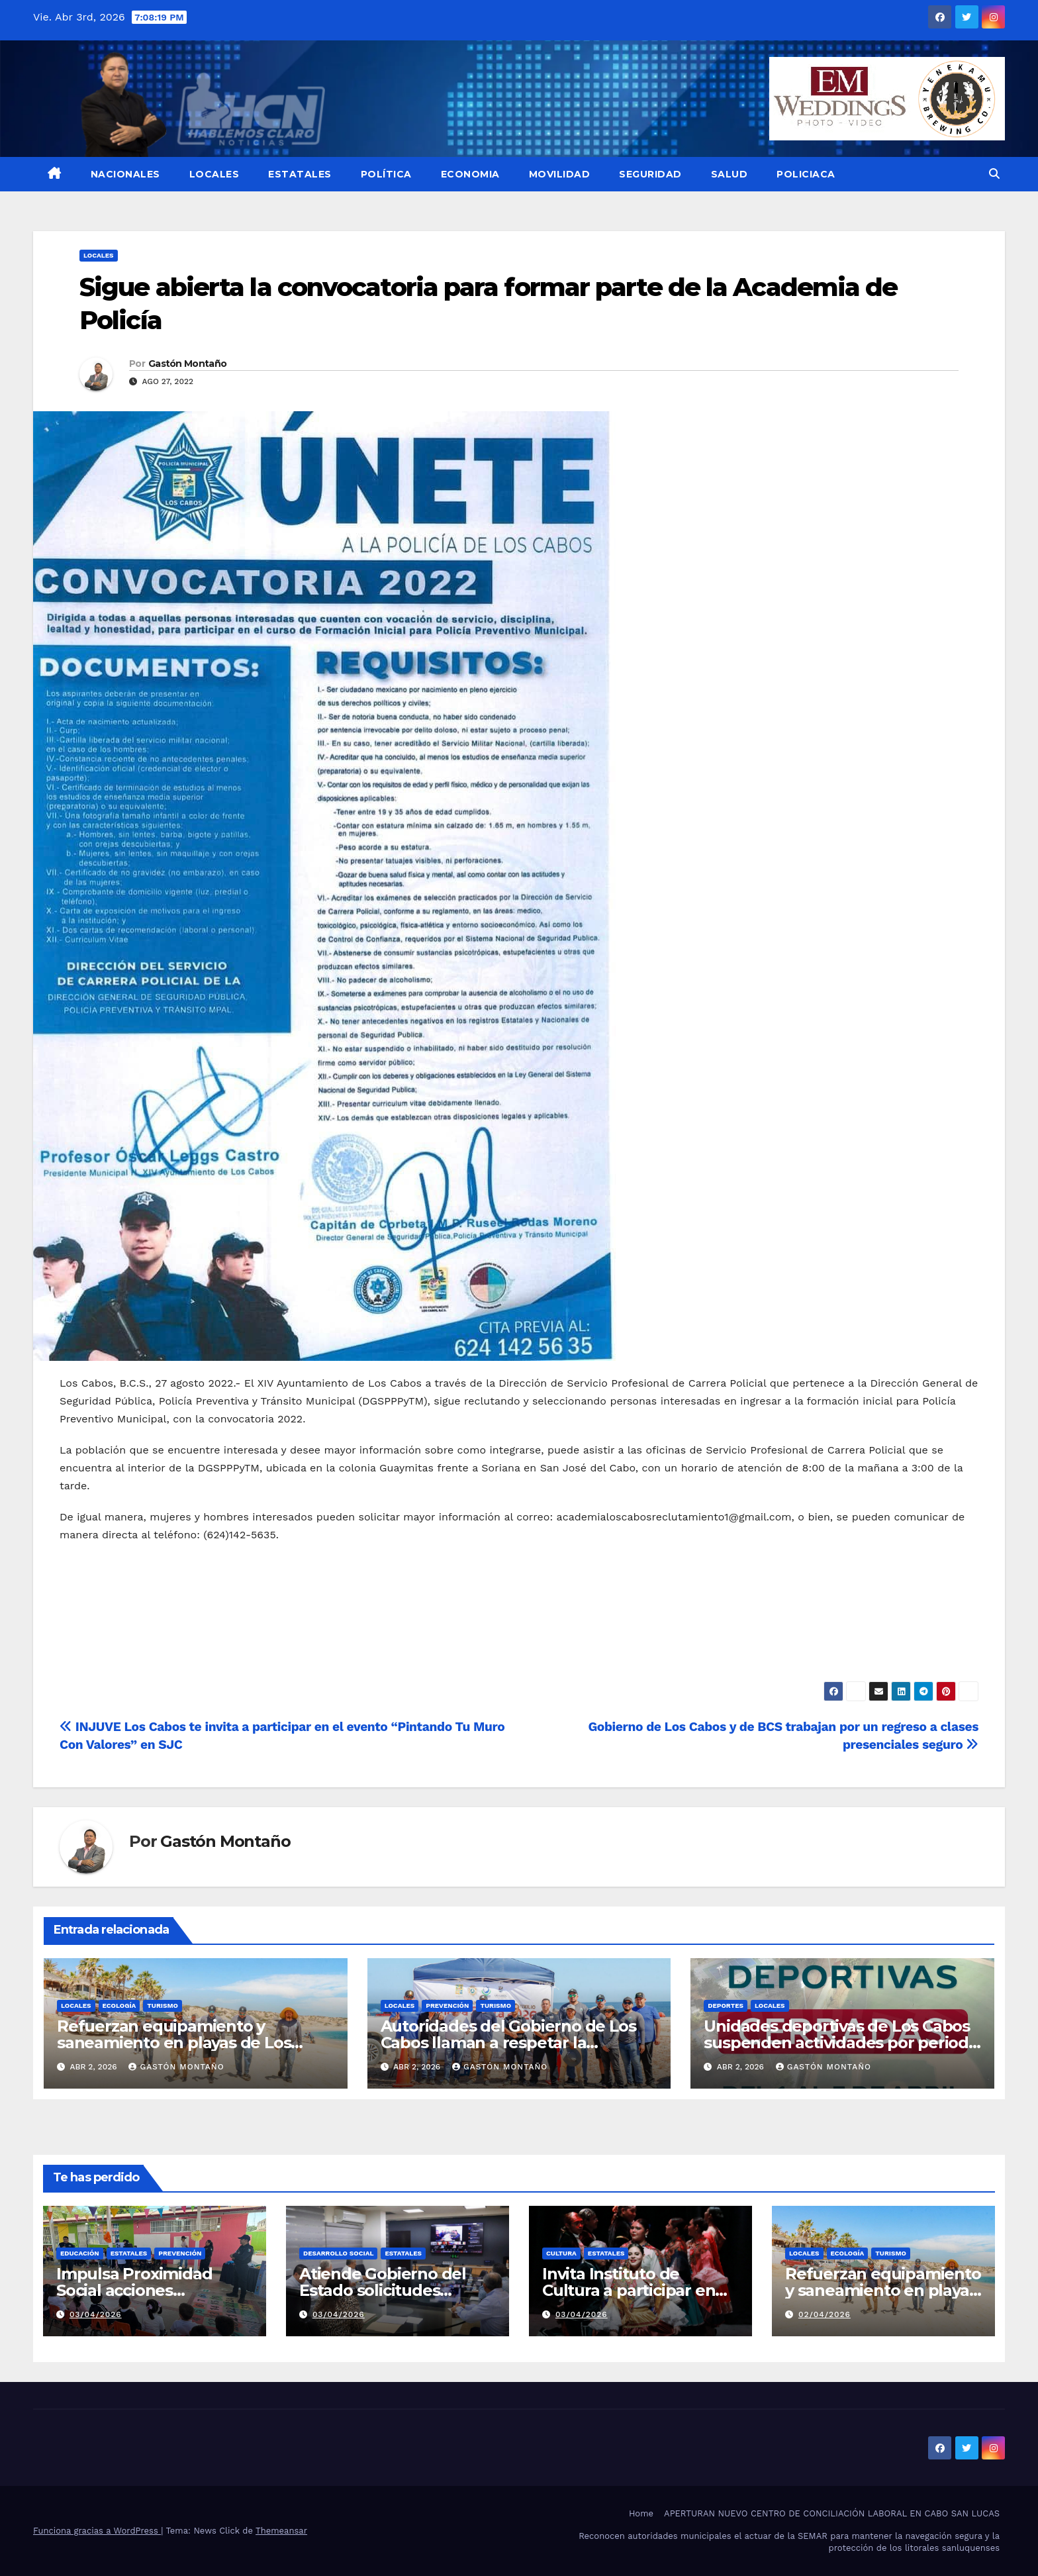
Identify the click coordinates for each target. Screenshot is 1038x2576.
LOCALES (214, 174)
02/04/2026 (824, 2314)
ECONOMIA (470, 174)
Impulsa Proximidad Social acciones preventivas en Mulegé (145, 2290)
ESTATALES (300, 174)
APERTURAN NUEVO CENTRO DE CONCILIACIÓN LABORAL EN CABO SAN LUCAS (832, 2513)
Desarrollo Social (338, 2253)
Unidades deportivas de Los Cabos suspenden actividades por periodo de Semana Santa (841, 2042)
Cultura (561, 2253)
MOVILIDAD (559, 174)
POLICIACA (806, 174)
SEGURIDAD (650, 174)
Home (641, 2513)
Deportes (725, 2005)
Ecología (119, 2005)
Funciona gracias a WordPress (97, 2531)
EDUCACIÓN (79, 2253)
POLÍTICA (386, 174)
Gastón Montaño (187, 364)
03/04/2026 (96, 2314)
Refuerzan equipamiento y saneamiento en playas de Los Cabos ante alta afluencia (174, 2042)
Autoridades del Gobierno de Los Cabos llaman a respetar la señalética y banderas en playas (508, 2042)
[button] (994, 174)
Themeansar (281, 2531)
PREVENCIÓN (447, 2005)
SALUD (729, 174)
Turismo (162, 2005)
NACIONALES (125, 174)
